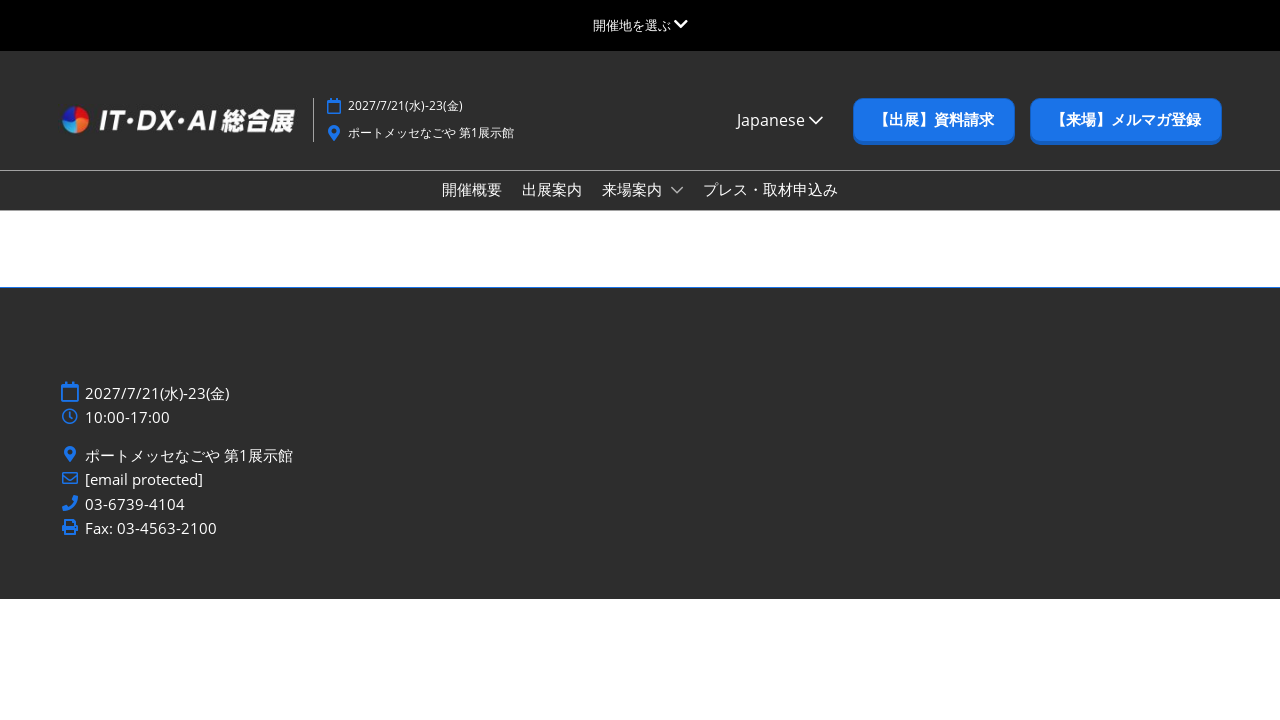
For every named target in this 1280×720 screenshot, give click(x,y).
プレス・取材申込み (770, 189)
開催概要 (472, 189)
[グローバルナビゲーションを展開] (640, 25)
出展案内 (552, 189)
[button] (934, 120)
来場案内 (634, 189)
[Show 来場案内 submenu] (677, 190)
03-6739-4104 (135, 504)
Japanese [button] (780, 120)
